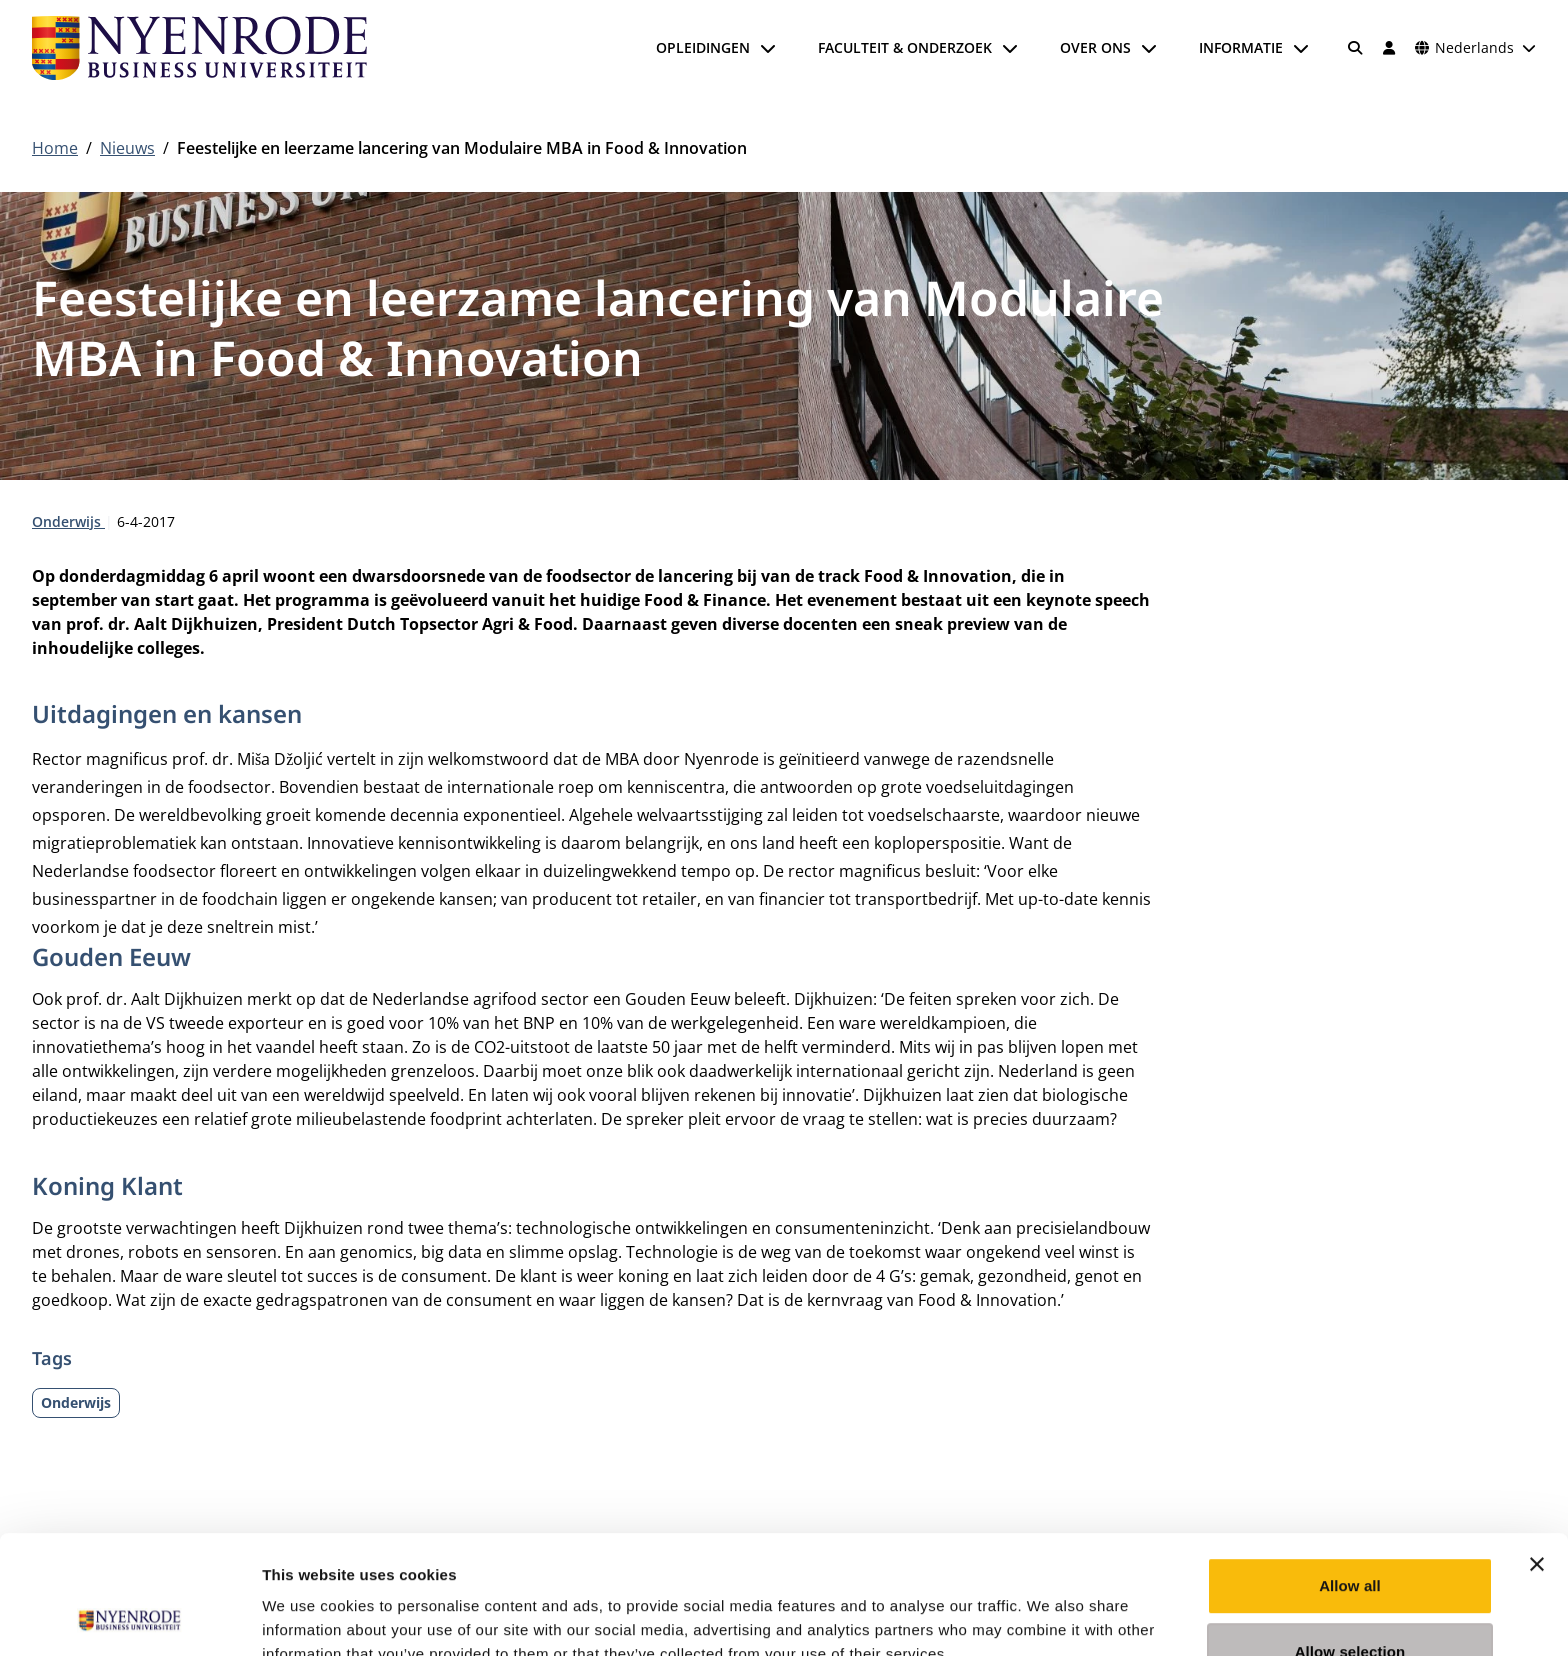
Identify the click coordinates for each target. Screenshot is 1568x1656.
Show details (1049, 1616)
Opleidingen (703, 47)
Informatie (1241, 47)
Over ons (1095, 47)
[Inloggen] (1389, 48)
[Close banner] (1537, 1453)
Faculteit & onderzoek (905, 47)
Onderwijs (68, 521)
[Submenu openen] (768, 48)
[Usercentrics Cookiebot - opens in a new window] (129, 1617)
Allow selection (1350, 1540)
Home (55, 148)
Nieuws (127, 148)
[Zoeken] (1356, 48)
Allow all (1350, 1474)
